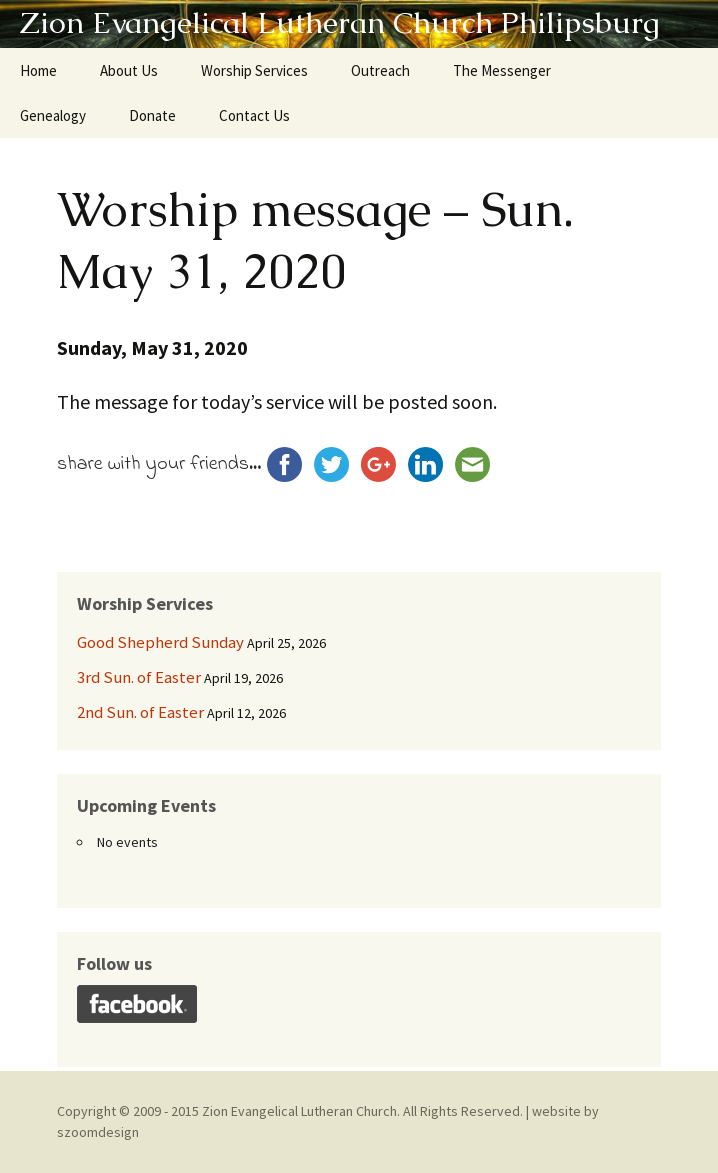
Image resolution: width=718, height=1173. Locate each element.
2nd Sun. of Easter (140, 712)
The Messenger (502, 70)
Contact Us (254, 115)
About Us (129, 70)
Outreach (380, 70)
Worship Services (254, 70)
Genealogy (53, 115)
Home (38, 70)
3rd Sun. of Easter (139, 677)
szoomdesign (98, 1132)
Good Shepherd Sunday (160, 642)
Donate (152, 115)
